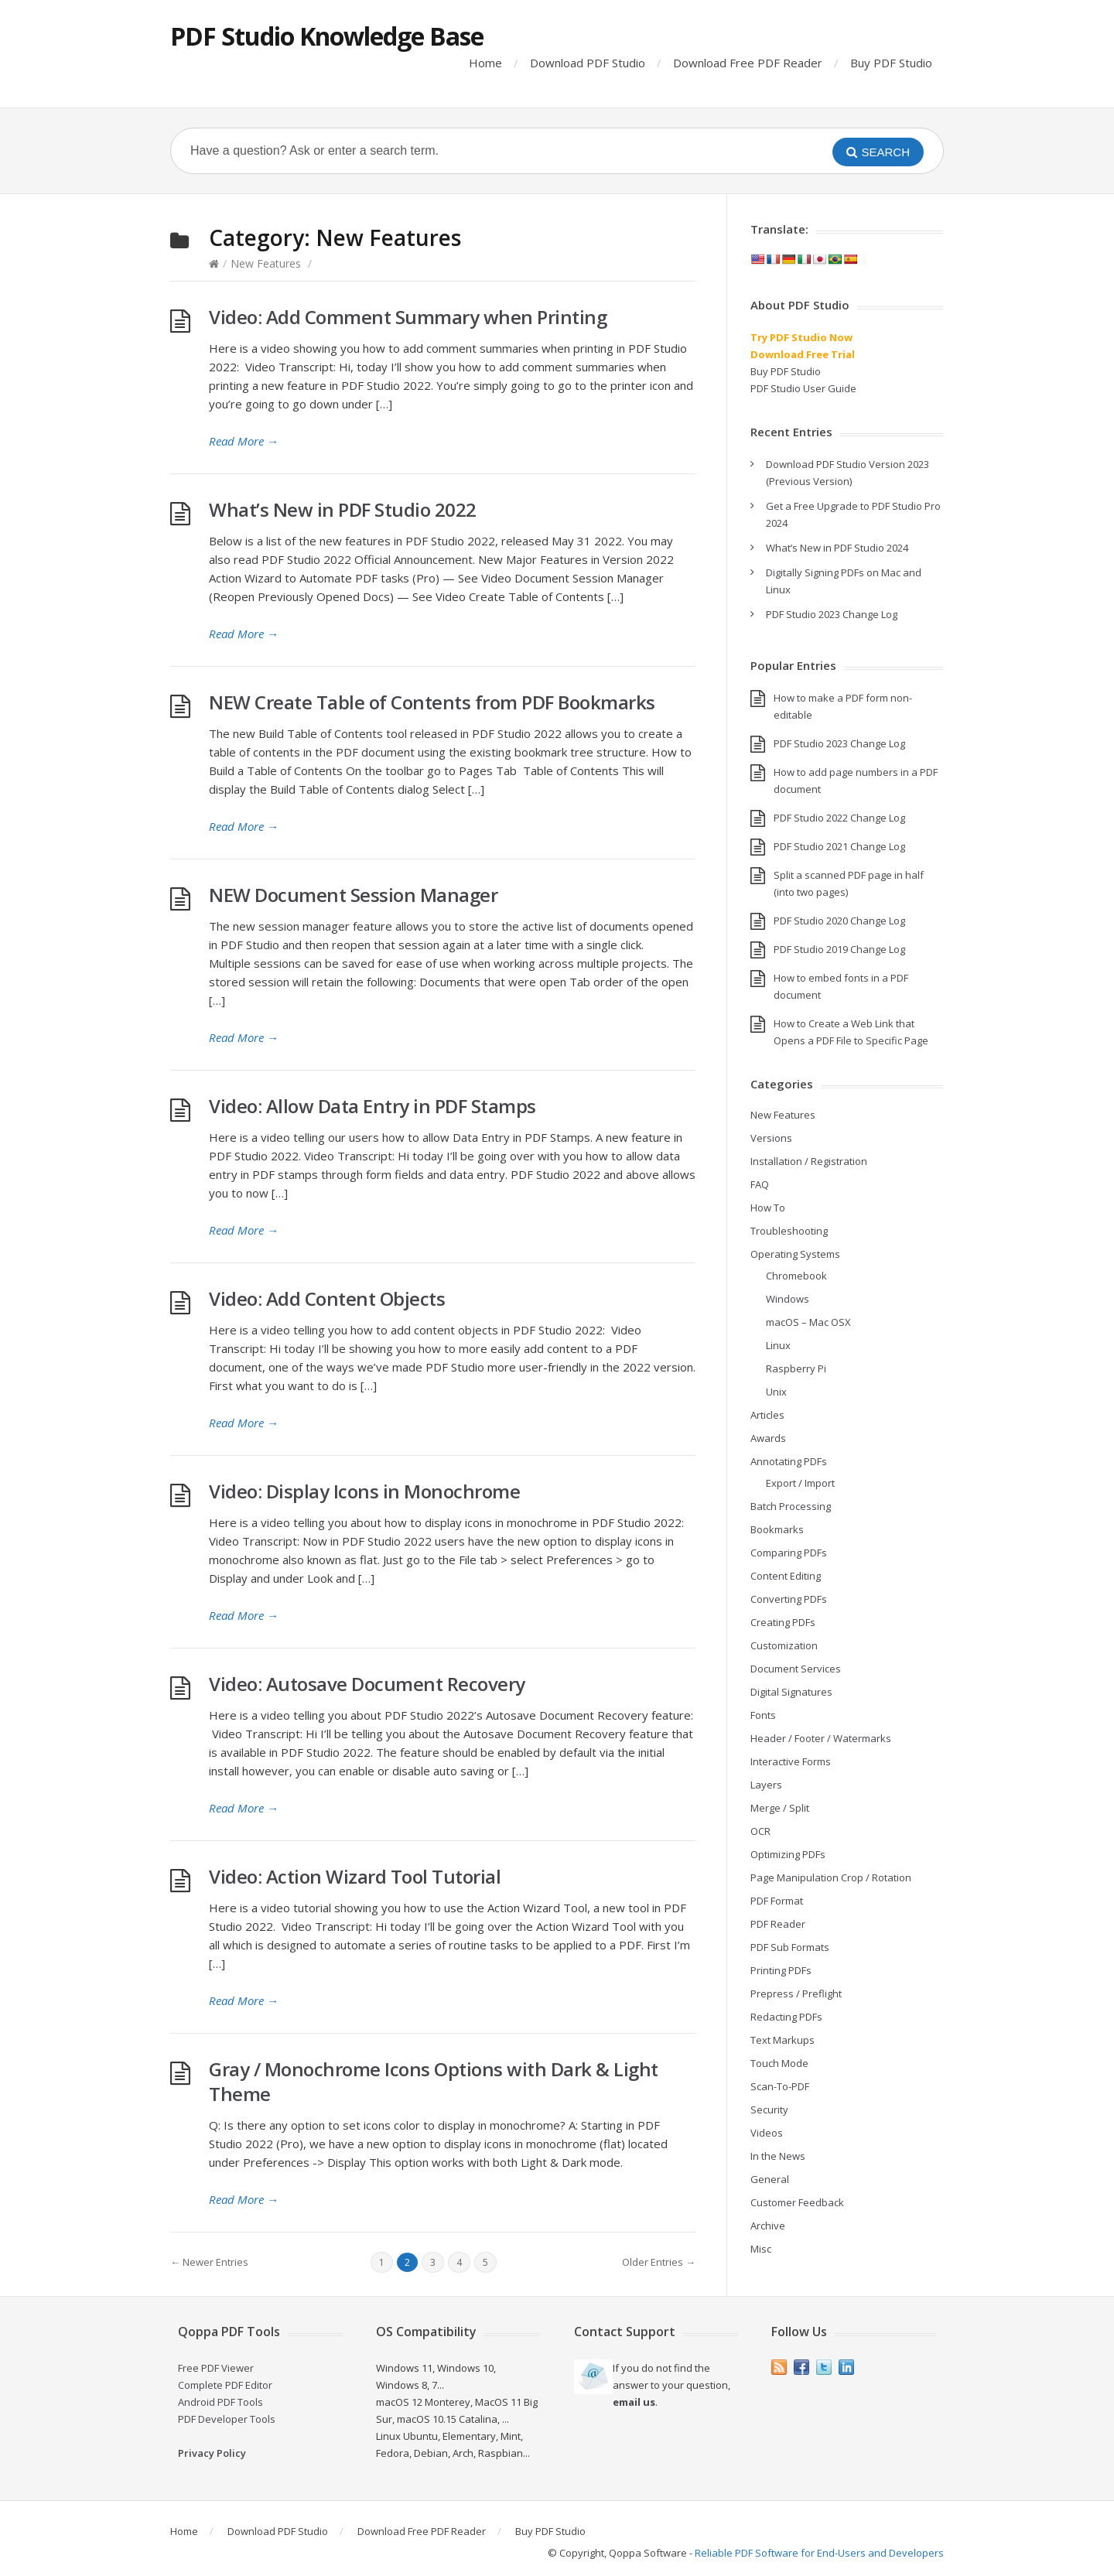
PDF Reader (777, 1924)
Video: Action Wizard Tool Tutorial (355, 1876)
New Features (266, 263)
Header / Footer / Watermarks (820, 1738)
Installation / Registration (808, 1161)
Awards (768, 1438)
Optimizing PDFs (787, 1854)
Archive (767, 2226)
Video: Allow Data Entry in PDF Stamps (372, 1106)
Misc (760, 2249)
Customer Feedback (797, 2202)
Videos (766, 2133)
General (769, 2179)
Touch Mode (779, 2063)
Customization (784, 1645)
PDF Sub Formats (789, 1947)
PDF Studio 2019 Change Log (839, 949)
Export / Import (800, 1483)
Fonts (763, 1715)
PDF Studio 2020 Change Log (839, 921)
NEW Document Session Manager (353, 894)
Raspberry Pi (796, 1368)
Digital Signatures (791, 1692)
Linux (778, 1345)
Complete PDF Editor (225, 2385)
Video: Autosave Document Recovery (367, 1683)
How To (767, 1208)
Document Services (795, 1669)
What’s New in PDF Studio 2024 (837, 548)
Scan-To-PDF (779, 2086)
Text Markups (782, 2040)
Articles (767, 1415)
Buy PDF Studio (891, 62)
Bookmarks (777, 1529)
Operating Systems (795, 1254)
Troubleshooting (789, 1231)
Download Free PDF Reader (747, 62)
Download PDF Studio (587, 62)
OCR (760, 1831)
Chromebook (796, 1276)
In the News (777, 2156)
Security (769, 2109)
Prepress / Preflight (796, 1993)
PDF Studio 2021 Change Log (839, 846)
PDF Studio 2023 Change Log (831, 614)
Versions (771, 1138)
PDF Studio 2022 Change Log (839, 818)
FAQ (759, 1184)
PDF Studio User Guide (803, 388)
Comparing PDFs (788, 1553)
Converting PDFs (788, 1599)
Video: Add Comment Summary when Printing (408, 317)
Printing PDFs (781, 1970)
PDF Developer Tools (226, 2419)
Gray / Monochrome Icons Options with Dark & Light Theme (433, 2081)
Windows (787, 1299)
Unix (776, 1392)
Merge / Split (779, 1808)
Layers (766, 1785)
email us (634, 2402)
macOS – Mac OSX (808, 1322)
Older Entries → (658, 2262)
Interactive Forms (790, 1761)
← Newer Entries (209, 2262)
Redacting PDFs (786, 2017)
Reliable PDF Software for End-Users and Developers (819, 2553)
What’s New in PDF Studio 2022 (343, 509)
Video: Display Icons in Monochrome (364, 1491)
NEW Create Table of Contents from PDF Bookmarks (432, 702)
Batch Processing (790, 1506)
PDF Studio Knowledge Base (327, 36)
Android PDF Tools (220, 2402)
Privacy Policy (212, 2453)
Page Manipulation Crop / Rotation (830, 1877)
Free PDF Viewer (216, 2368)
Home (485, 62)
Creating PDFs (782, 1622)
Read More (243, 441)
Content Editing (785, 1576)
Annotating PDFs (788, 1461)
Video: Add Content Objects (327, 1298)
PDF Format (776, 1901)
